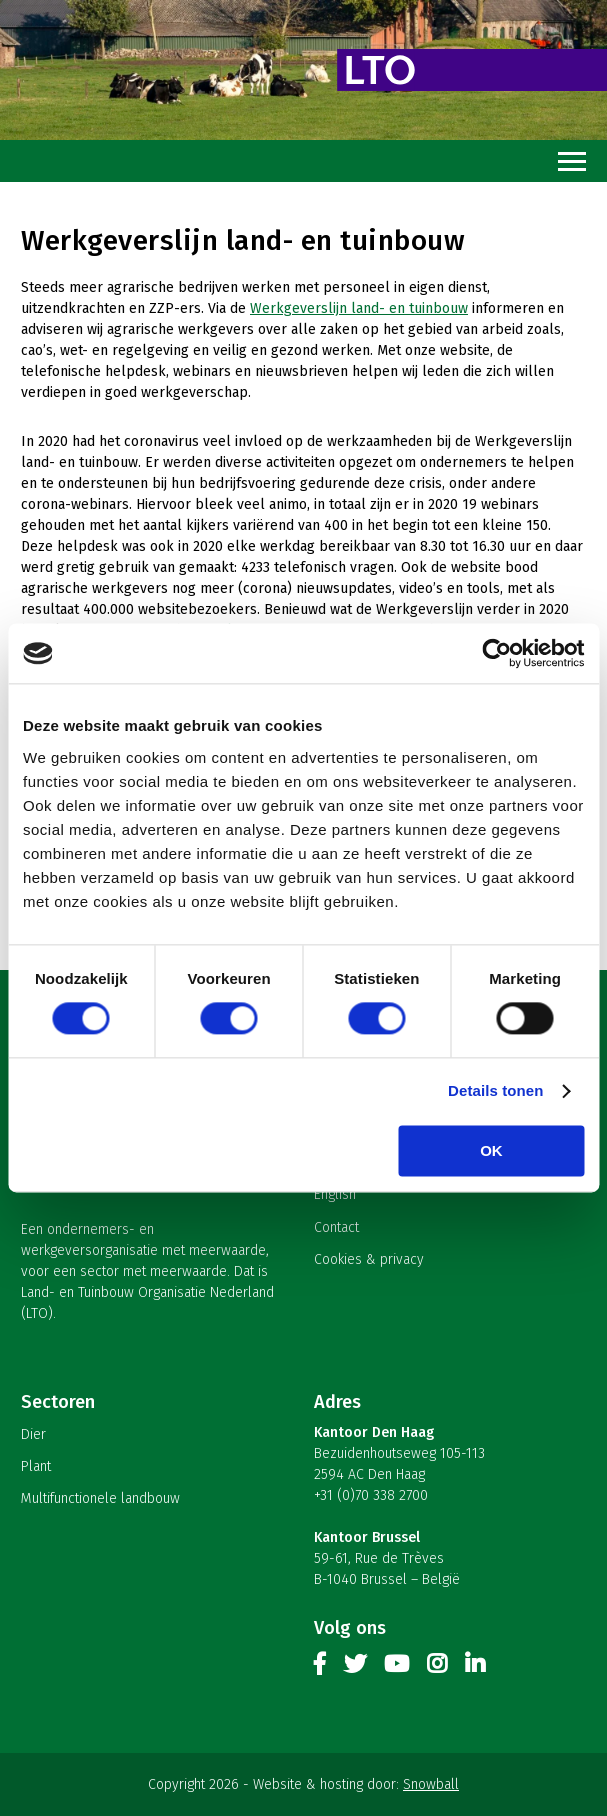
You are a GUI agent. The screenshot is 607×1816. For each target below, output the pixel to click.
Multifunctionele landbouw (100, 1498)
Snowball (431, 1784)
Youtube (396, 1668)
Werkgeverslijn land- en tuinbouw (359, 308)
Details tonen (495, 1091)
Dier (33, 1434)
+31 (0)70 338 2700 (371, 1495)
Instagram (437, 1668)
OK (491, 1151)
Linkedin (475, 1668)
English (335, 1194)
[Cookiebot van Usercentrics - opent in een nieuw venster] (496, 653)
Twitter (355, 1668)
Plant (36, 1466)
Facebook (320, 1668)
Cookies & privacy (369, 1259)
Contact (336, 1227)
